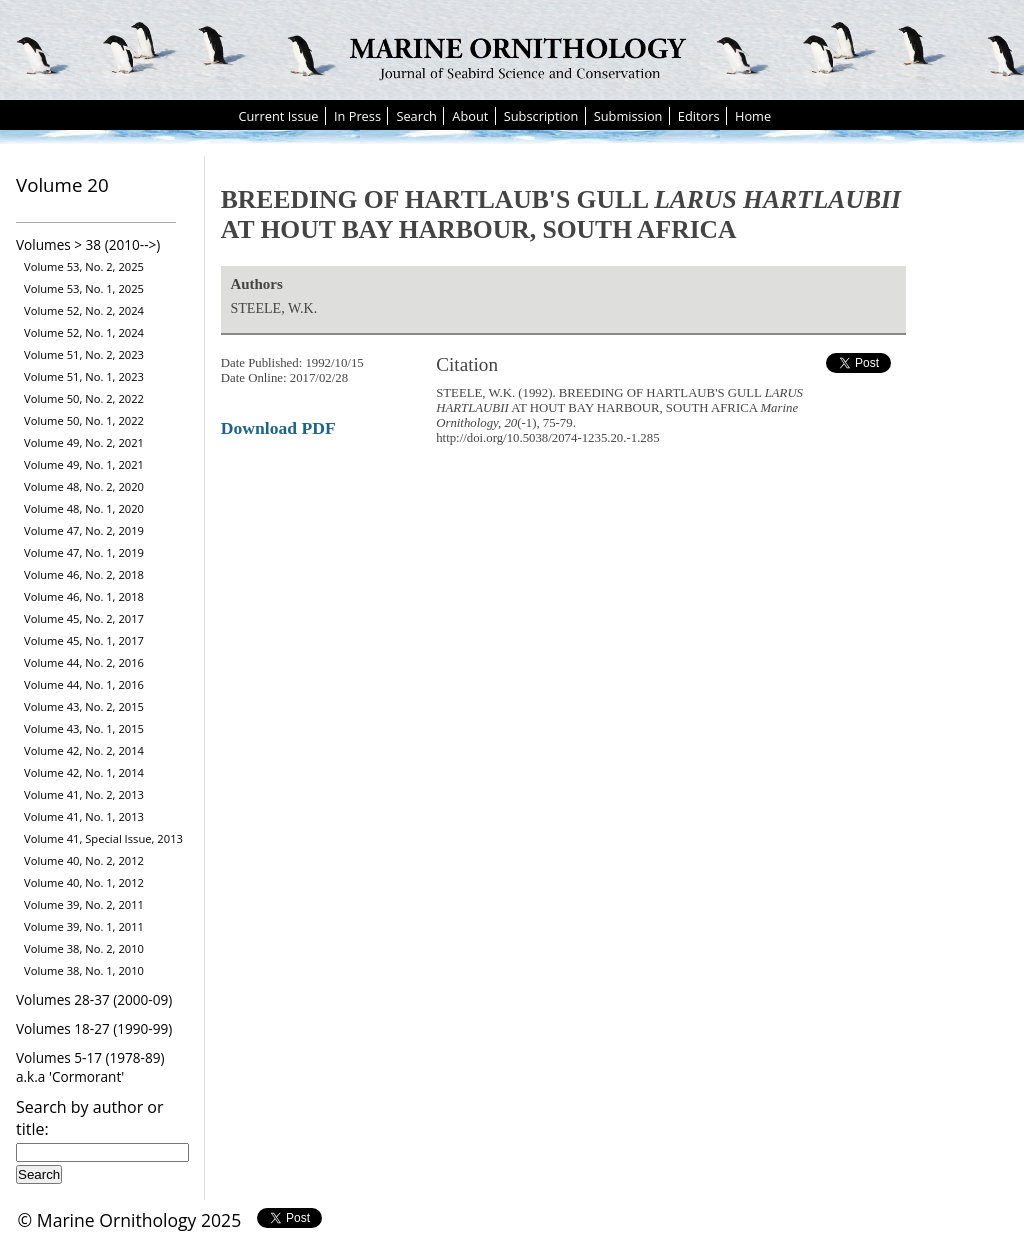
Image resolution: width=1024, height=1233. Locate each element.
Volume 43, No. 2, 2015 (84, 706)
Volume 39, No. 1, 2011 (84, 926)
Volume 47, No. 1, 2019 (84, 552)
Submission (628, 116)
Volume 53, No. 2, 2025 (84, 266)
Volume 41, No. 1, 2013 (84, 816)
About (470, 116)
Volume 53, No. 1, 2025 (84, 288)
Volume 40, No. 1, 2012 (84, 882)
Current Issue (278, 116)
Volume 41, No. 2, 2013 (84, 794)
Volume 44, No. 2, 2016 (84, 662)
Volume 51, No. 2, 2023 (84, 354)
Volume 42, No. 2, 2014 (84, 750)
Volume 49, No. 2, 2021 (84, 442)
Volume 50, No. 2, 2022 (84, 398)
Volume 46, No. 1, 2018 (84, 596)
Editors (699, 116)
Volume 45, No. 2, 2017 (84, 618)
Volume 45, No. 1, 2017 (84, 640)
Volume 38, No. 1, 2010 (84, 970)
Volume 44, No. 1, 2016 (84, 684)
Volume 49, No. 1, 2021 (84, 464)
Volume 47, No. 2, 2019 (84, 530)
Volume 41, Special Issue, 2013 (103, 838)
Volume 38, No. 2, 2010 (84, 948)
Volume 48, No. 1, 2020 (84, 508)
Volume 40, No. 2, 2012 (84, 860)
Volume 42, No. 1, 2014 (84, 772)
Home (753, 116)
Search (416, 116)
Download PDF (278, 428)
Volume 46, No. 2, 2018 (84, 574)
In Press (357, 116)
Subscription (541, 116)
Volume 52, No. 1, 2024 (84, 332)
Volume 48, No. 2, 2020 (84, 486)
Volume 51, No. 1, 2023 (84, 376)
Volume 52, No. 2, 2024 (84, 310)
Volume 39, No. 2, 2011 (84, 904)
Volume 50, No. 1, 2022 (84, 420)
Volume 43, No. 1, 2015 (84, 728)
